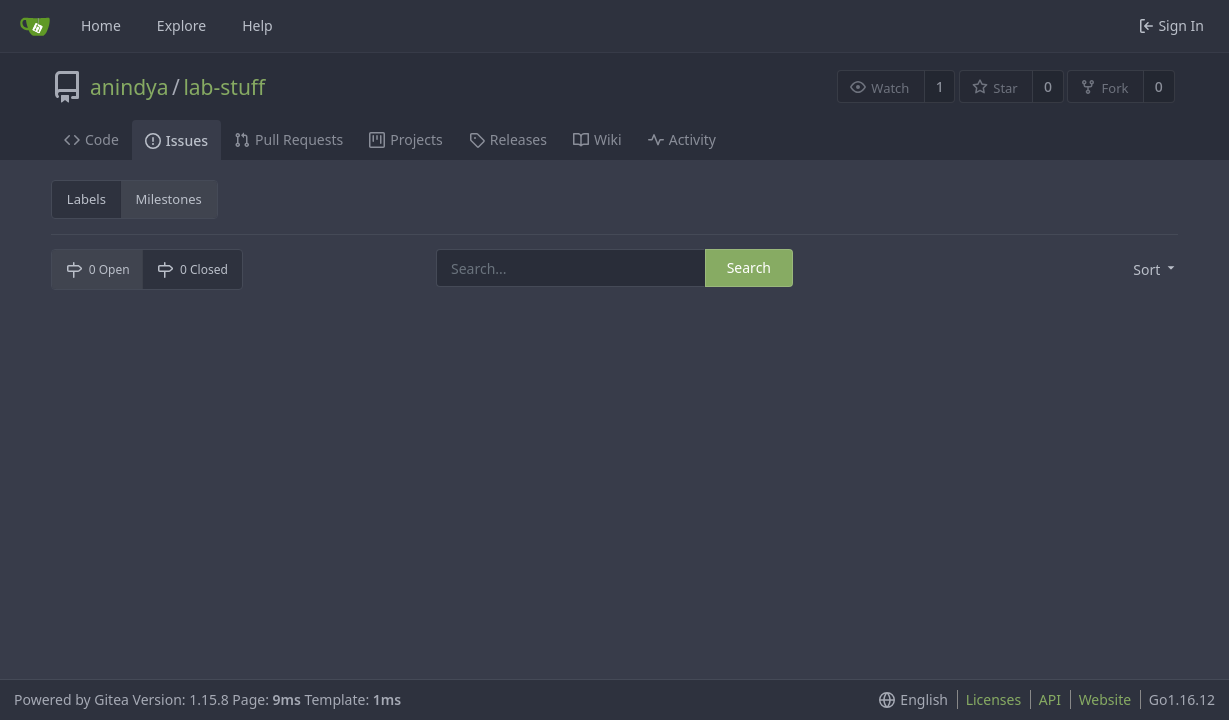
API (1050, 699)
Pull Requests (288, 139)
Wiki (597, 139)
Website (1105, 699)
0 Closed (192, 269)
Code (91, 139)
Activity (682, 139)
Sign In (1171, 25)
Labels (86, 199)
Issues (176, 140)
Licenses (994, 699)
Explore (181, 25)
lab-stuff (224, 87)
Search (749, 267)
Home (101, 25)
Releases (508, 139)
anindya (129, 87)
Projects (405, 139)
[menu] (1155, 270)
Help (257, 25)
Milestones (169, 199)
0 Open (98, 269)
